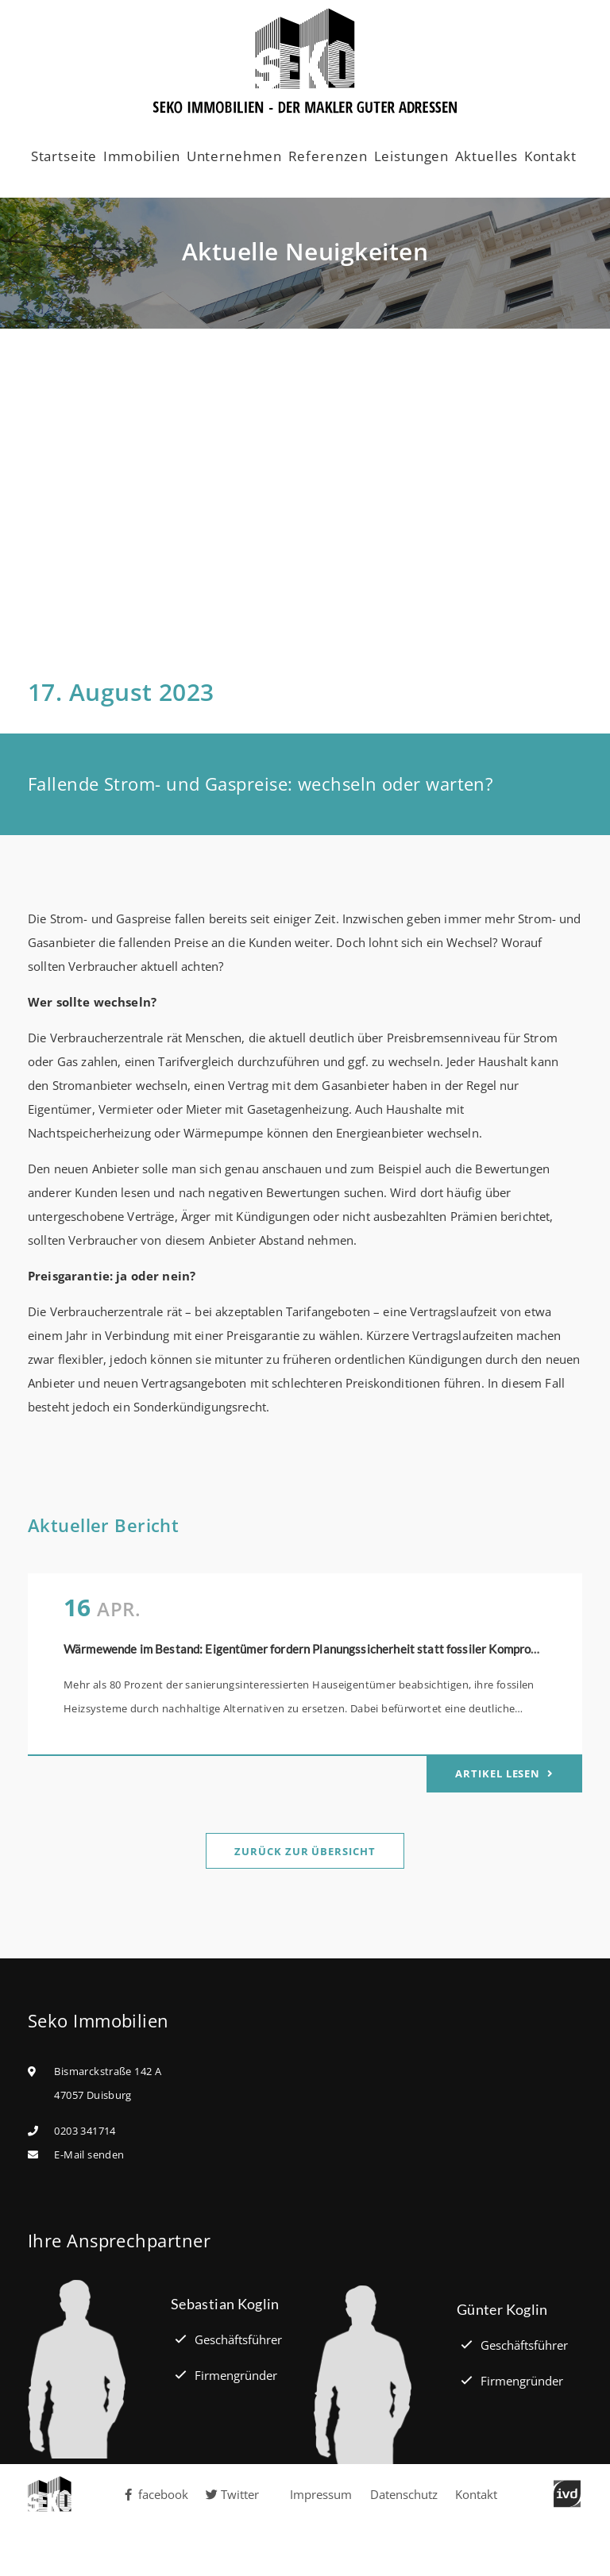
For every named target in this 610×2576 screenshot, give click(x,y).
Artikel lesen (499, 1773)
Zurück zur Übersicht (304, 1851)
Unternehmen (234, 156)
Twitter (232, 2494)
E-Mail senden (89, 2154)
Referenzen (328, 156)
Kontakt (550, 156)
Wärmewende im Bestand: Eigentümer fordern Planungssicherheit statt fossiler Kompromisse (313, 1649)
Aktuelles (487, 156)
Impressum (321, 2494)
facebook (155, 2494)
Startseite (64, 156)
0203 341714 (84, 2131)
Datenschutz (404, 2494)
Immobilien (142, 156)
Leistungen (412, 156)
